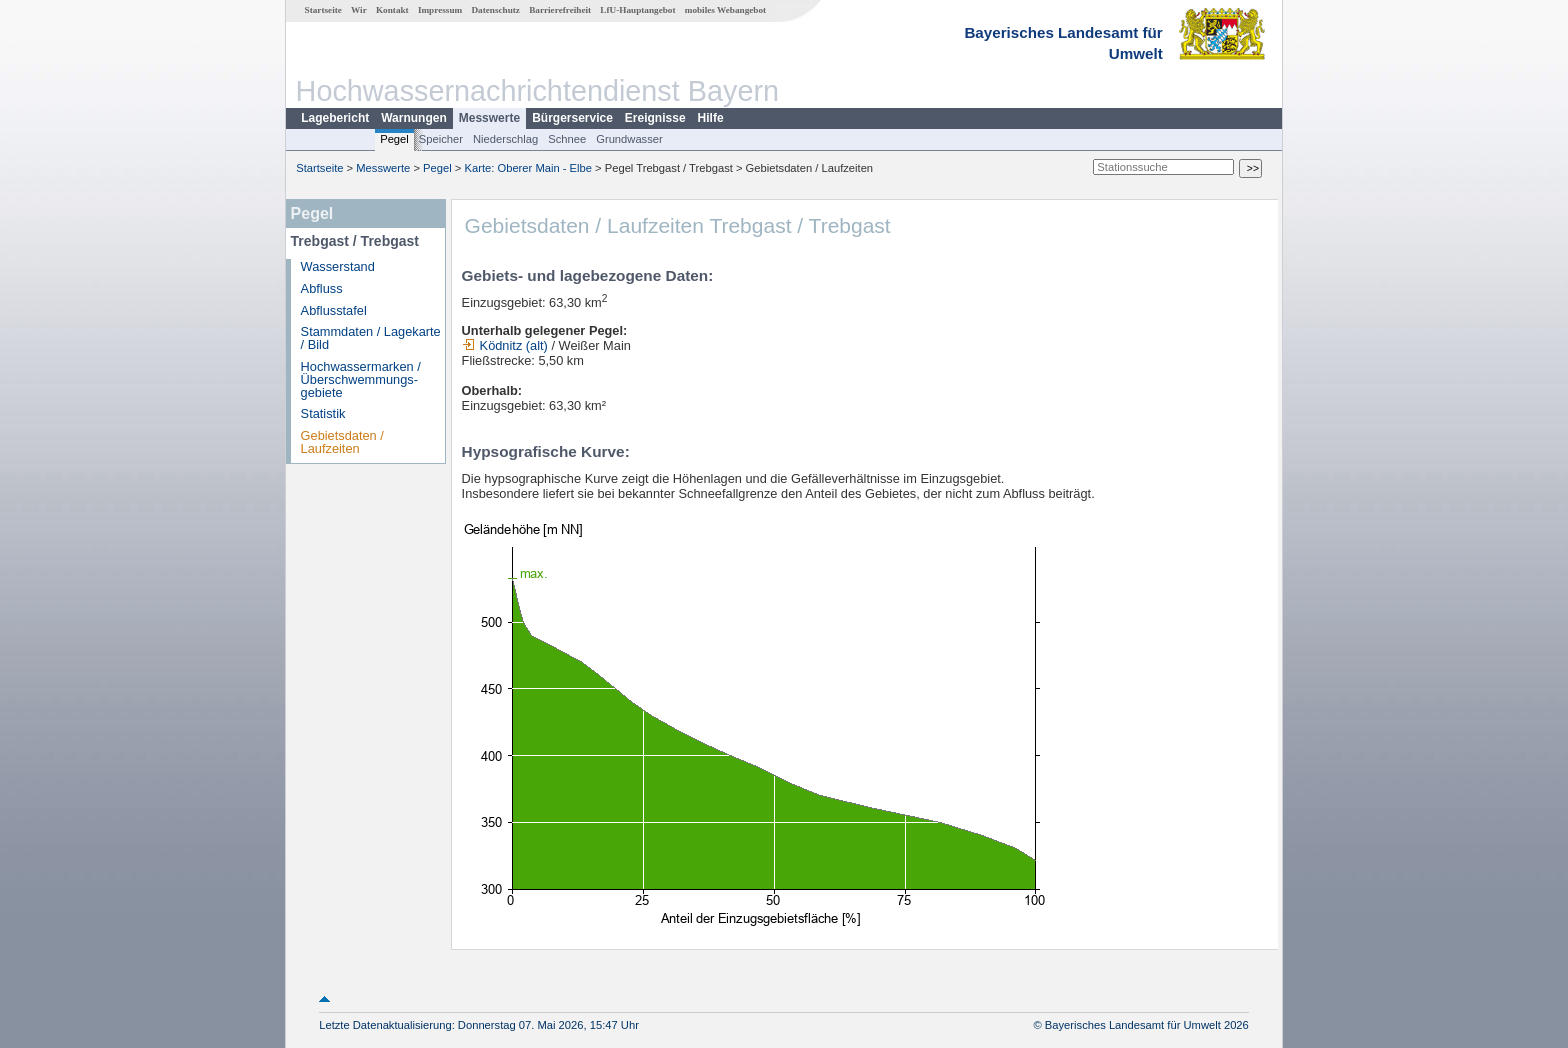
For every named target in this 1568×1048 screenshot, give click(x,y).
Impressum (440, 10)
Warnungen (414, 118)
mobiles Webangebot (725, 10)
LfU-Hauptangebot (637, 10)
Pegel (394, 139)
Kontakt (392, 10)
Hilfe (711, 118)
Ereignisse (655, 118)
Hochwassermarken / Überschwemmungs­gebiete (361, 379)
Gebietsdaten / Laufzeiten (342, 442)
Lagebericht (335, 118)
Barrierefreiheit (560, 10)
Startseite (323, 10)
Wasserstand (338, 266)
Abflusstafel (334, 310)
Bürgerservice (572, 118)
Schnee (567, 139)
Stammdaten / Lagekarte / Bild (371, 338)
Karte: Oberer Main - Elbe (528, 168)
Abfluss (322, 288)
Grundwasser (629, 139)
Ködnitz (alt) (505, 345)
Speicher (441, 139)
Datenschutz (495, 10)
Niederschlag (505, 139)
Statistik (323, 413)
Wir (359, 10)
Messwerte (489, 118)
